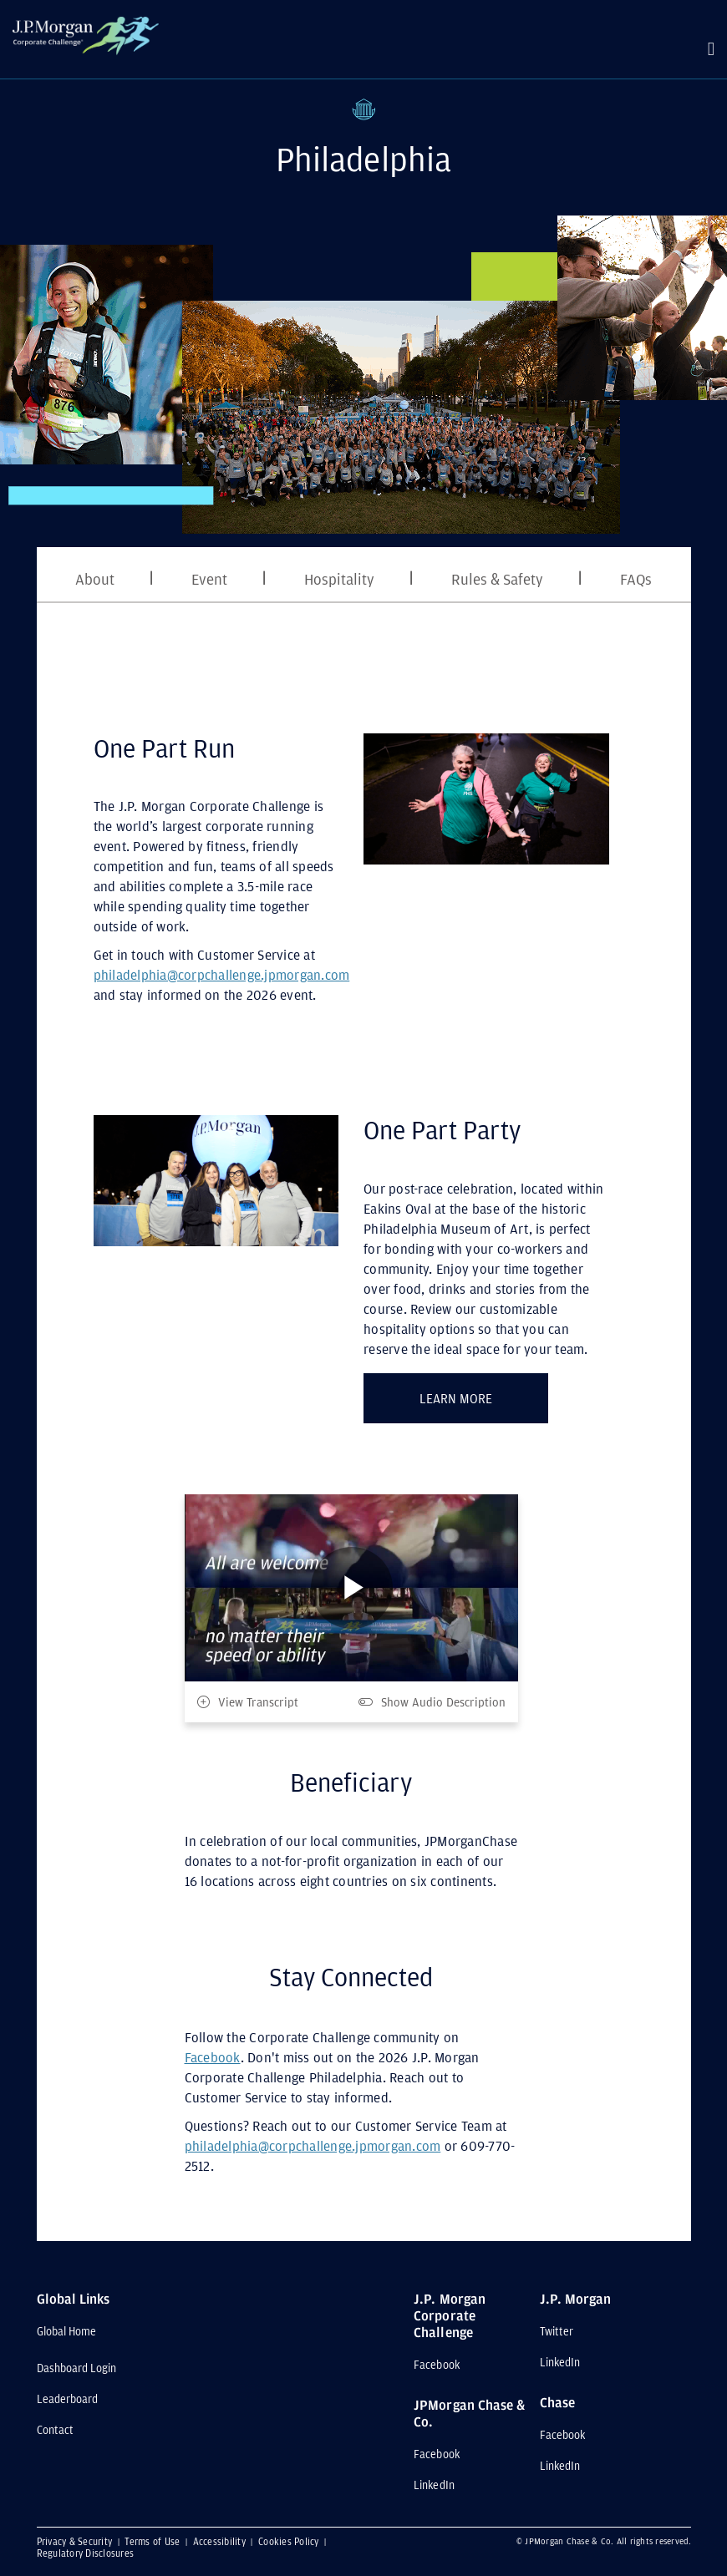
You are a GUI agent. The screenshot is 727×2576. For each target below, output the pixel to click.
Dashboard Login (77, 2368)
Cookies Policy (290, 2541)
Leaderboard (68, 2399)
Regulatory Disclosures (86, 2553)
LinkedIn (434, 2485)
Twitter (556, 2331)
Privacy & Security (76, 2541)
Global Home (67, 2331)
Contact (55, 2430)
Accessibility (221, 2541)
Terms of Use (153, 2541)
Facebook (213, 2057)
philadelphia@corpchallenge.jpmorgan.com (222, 974)
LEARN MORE (483, 1395)
